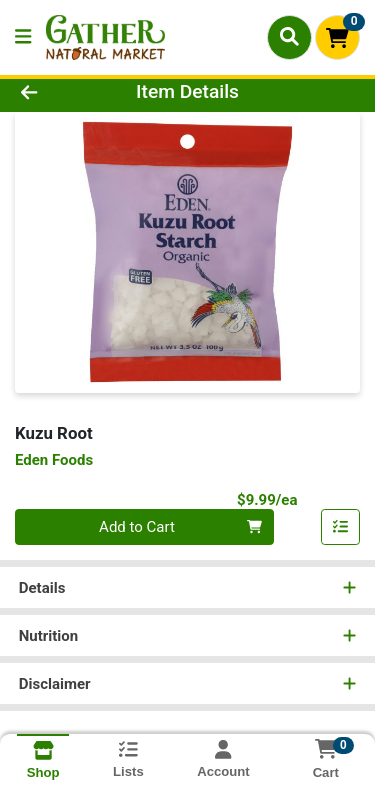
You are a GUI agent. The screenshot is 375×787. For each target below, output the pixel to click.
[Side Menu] (23, 37)
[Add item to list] (341, 527)
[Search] (289, 37)
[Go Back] (58, 92)
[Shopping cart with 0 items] (337, 37)
